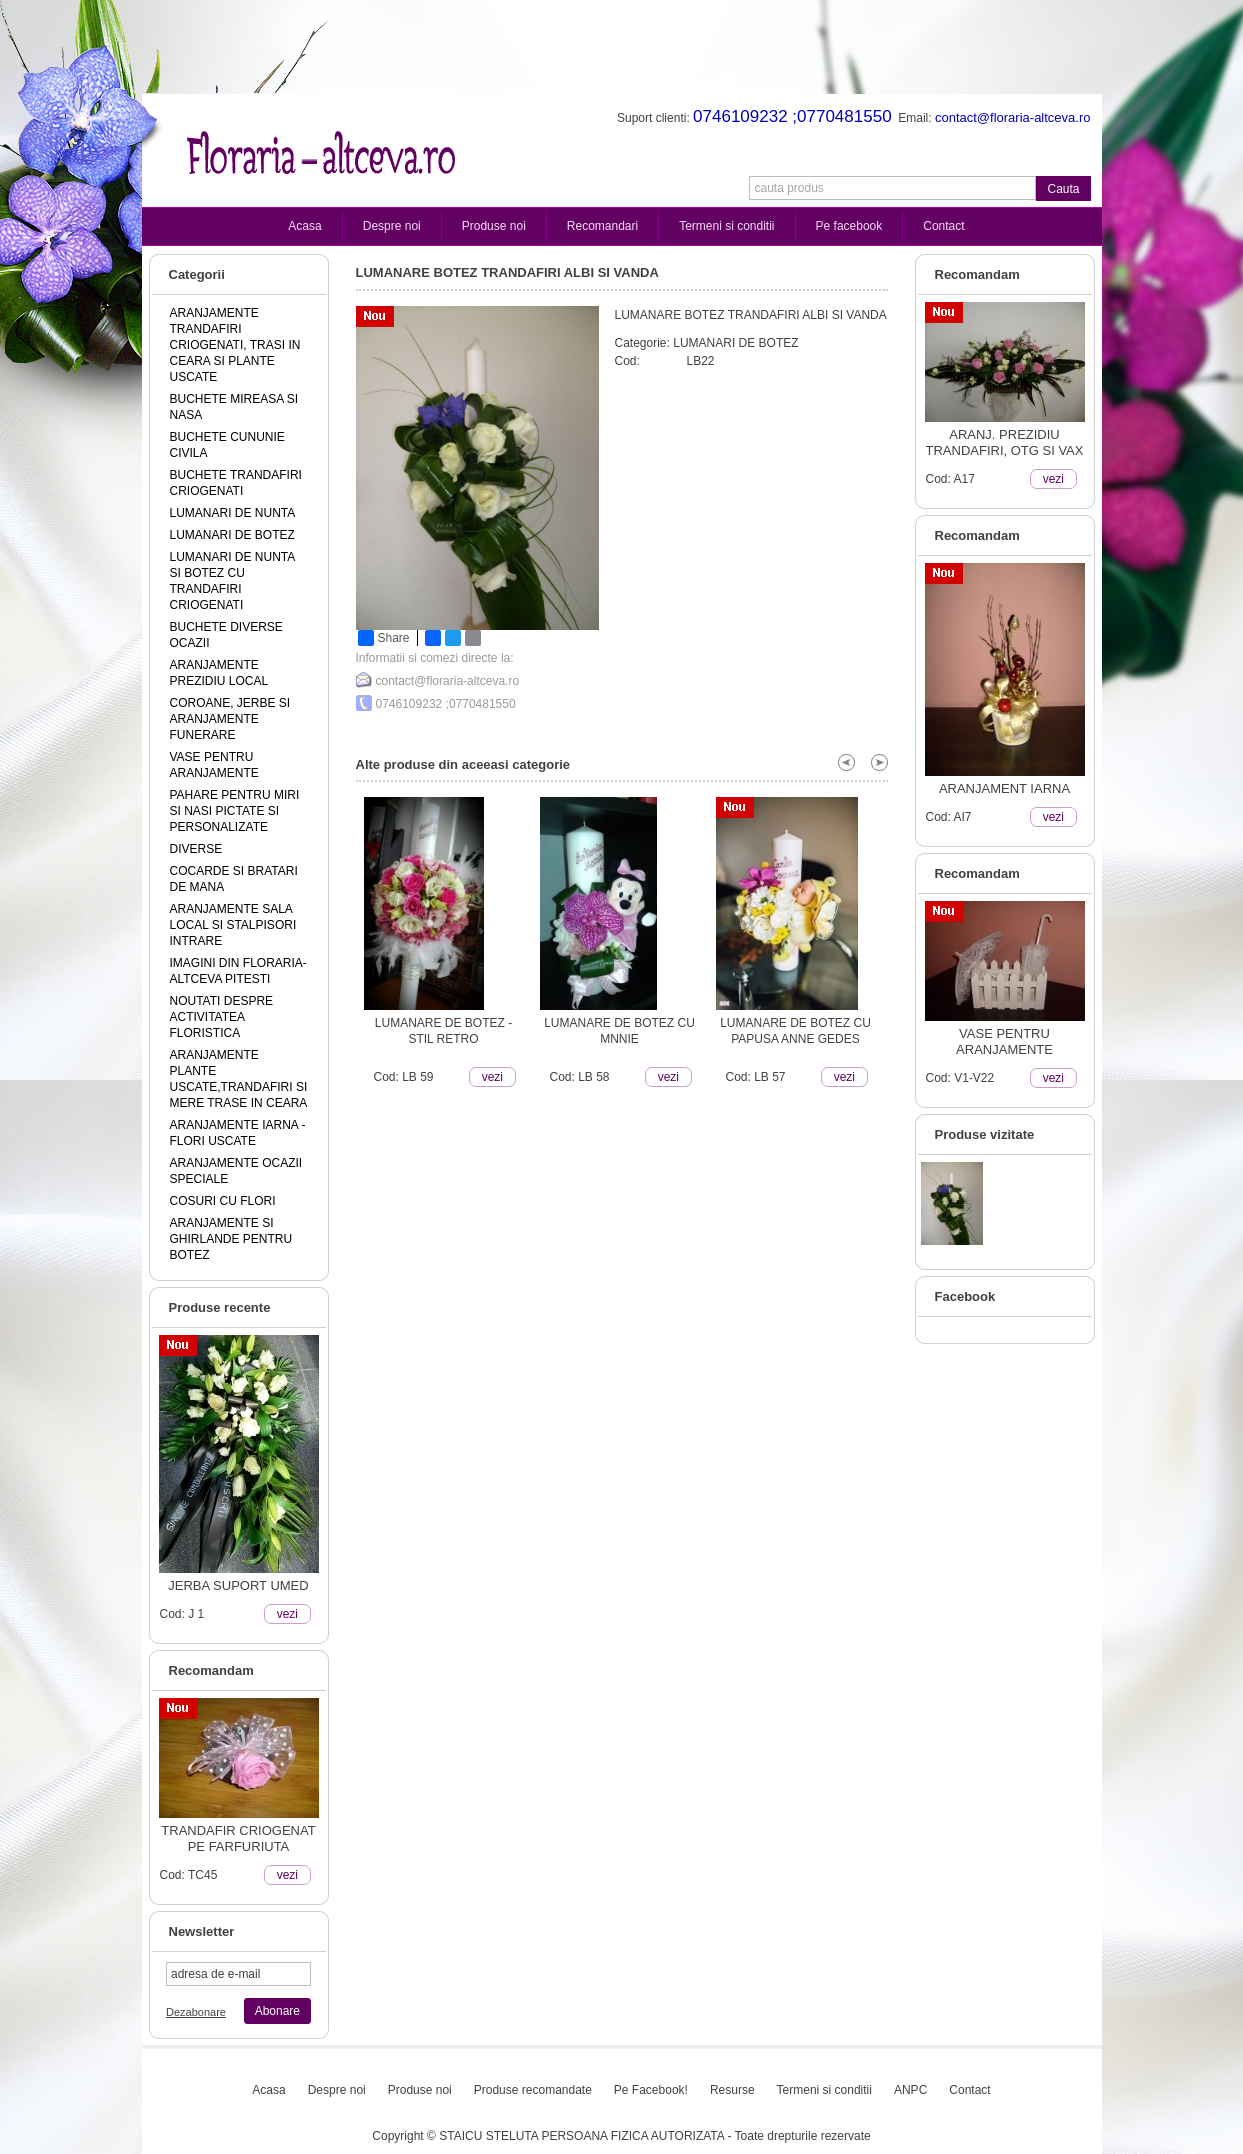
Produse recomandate (533, 2090)
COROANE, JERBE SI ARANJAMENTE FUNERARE (230, 719)
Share (384, 638)
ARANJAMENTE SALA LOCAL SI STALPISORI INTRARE (233, 925)
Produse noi (494, 226)
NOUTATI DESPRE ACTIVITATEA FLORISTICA (222, 1017)
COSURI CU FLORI (223, 1201)
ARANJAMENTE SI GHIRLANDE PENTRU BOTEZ (231, 1239)
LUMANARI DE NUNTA (233, 513)
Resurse (732, 2090)
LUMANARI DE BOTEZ (232, 535)
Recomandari (602, 226)
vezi (287, 1614)
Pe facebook (849, 226)
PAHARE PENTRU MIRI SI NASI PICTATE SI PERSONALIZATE (235, 811)
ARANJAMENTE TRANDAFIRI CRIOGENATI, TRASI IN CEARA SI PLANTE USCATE (235, 345)
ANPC (910, 2090)
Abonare (277, 2011)
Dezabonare (196, 2012)
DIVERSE (196, 849)
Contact (943, 226)
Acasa (304, 226)
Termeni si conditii (726, 226)
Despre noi (392, 226)
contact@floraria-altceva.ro (448, 681)
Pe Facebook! (651, 2090)
